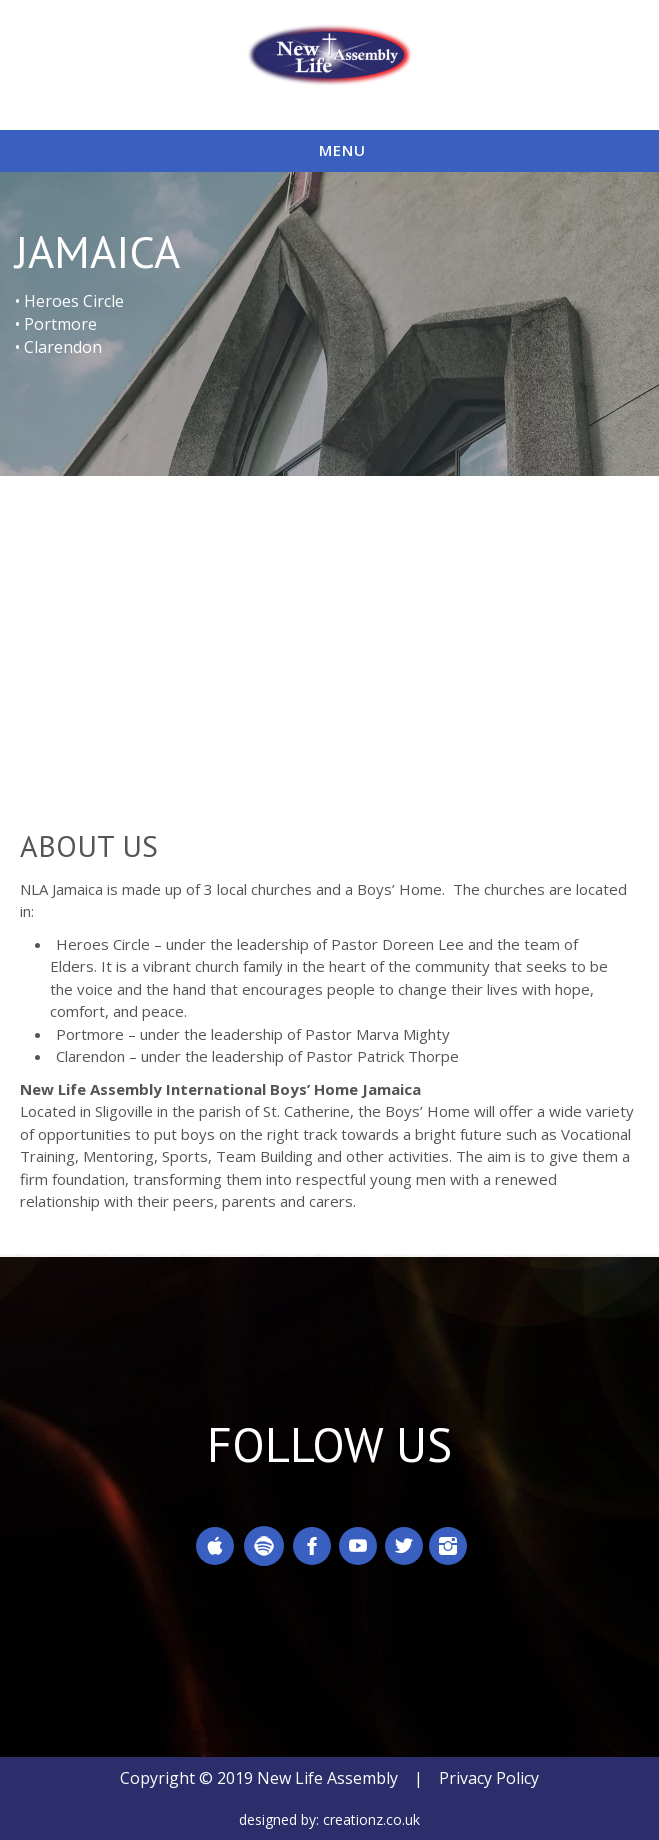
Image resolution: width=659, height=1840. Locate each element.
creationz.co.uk (371, 1819)
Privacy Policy (489, 1778)
